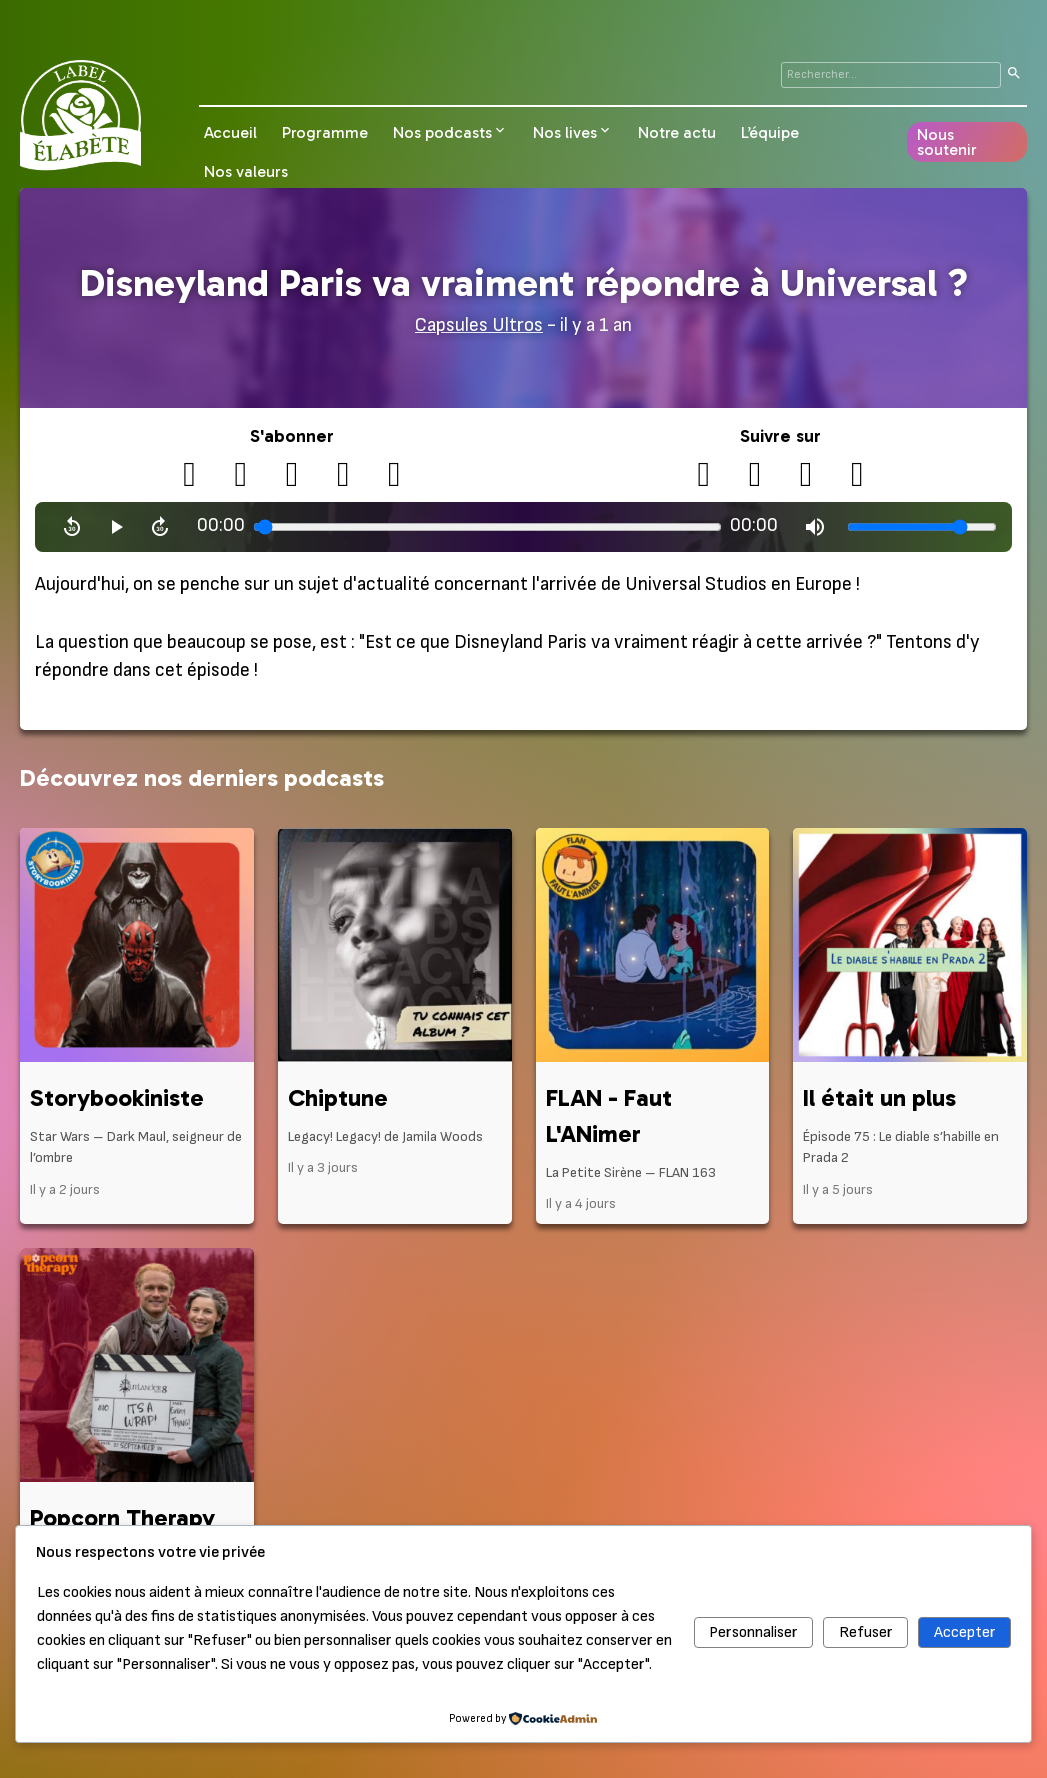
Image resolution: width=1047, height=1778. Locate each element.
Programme (325, 132)
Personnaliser (753, 1632)
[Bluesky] (857, 475)
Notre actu (677, 132)
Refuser (866, 1632)
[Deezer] (394, 475)
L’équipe (770, 132)
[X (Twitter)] (703, 475)
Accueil (230, 132)
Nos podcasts (442, 132)
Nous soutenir (947, 142)
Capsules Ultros (479, 325)
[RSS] (189, 475)
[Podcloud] (240, 475)
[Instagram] (806, 475)
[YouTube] (754, 475)
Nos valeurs (246, 171)
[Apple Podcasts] (291, 475)
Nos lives (565, 132)
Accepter (965, 1632)
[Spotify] (343, 475)
